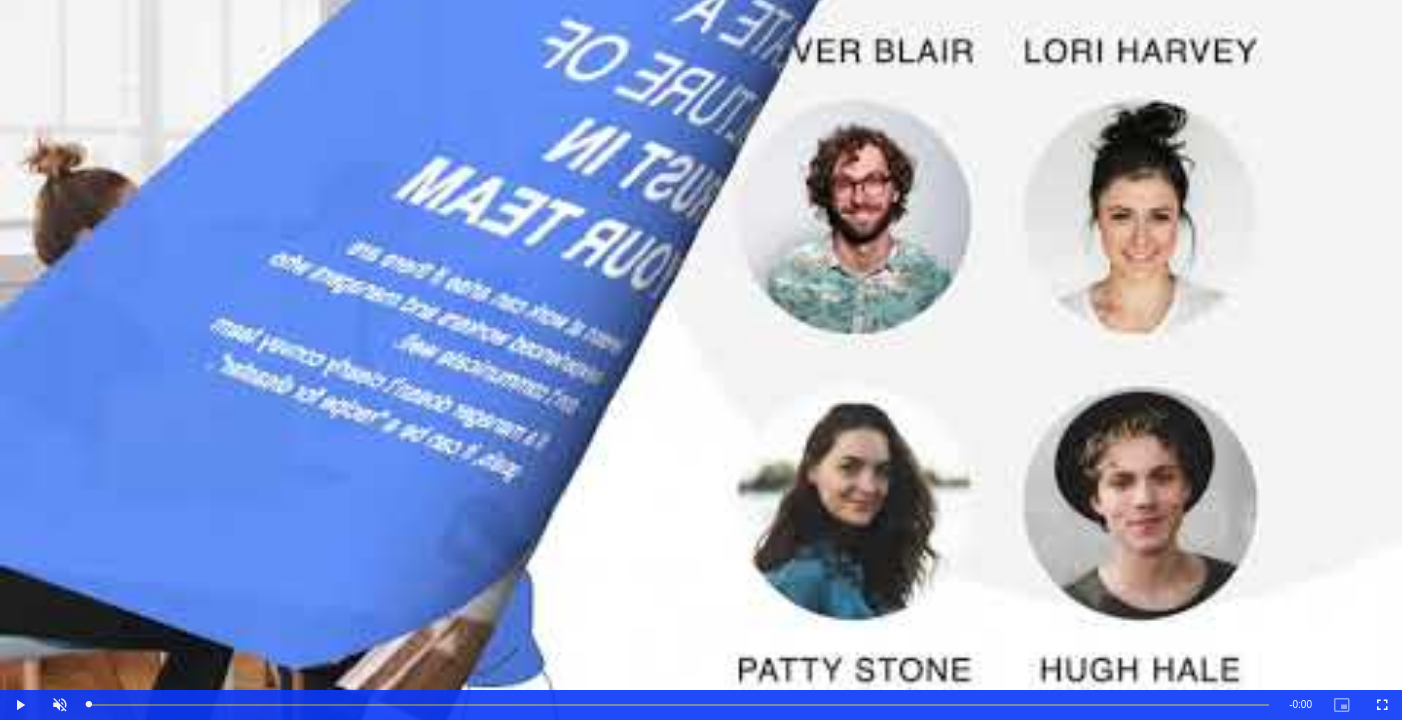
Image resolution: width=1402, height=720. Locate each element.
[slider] (679, 705)
